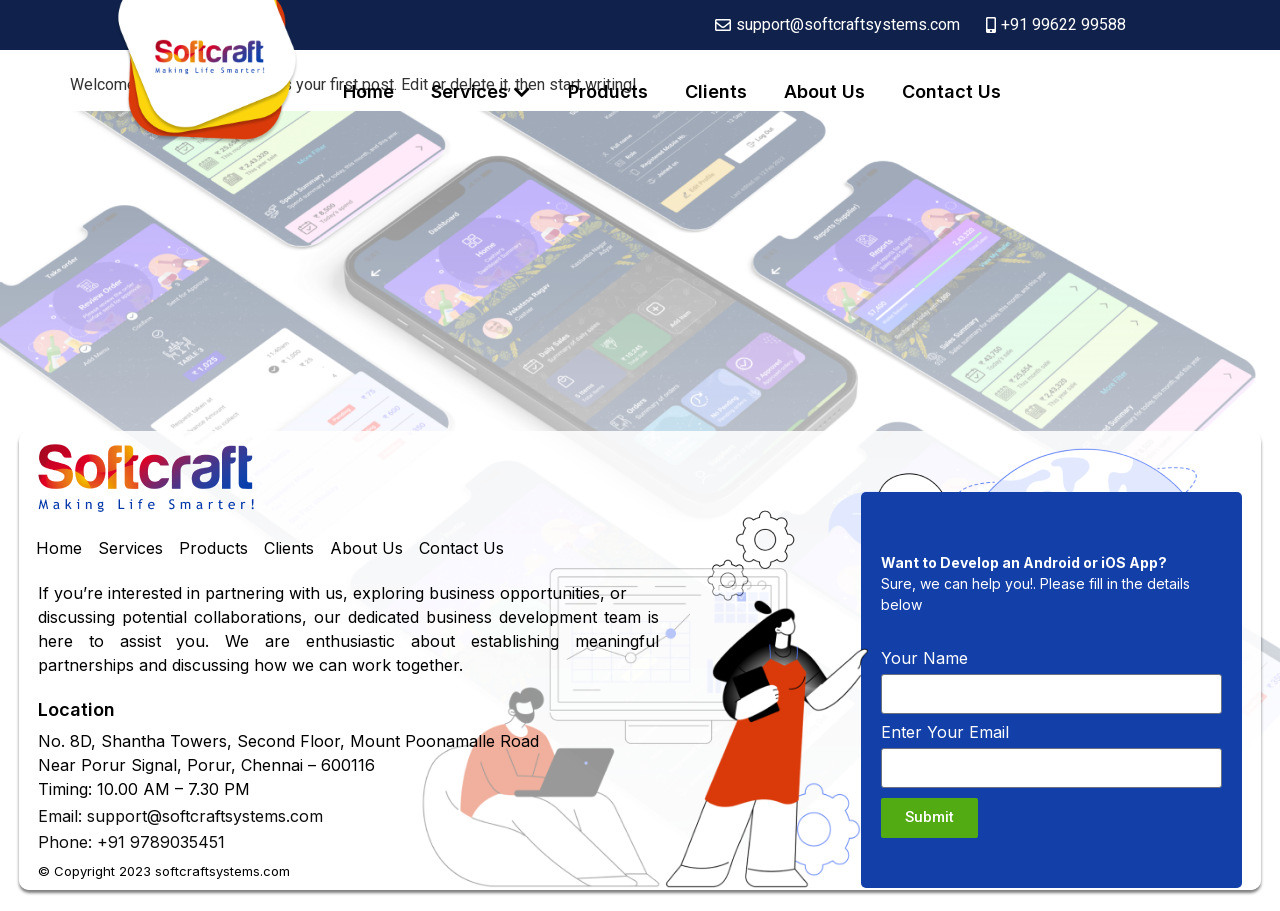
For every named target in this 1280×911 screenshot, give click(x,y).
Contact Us (951, 91)
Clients (716, 91)
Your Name (924, 659)
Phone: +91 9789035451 (131, 842)
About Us (824, 91)
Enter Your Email (945, 733)
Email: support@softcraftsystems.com (180, 816)
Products (608, 91)
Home (368, 91)
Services (469, 91)
